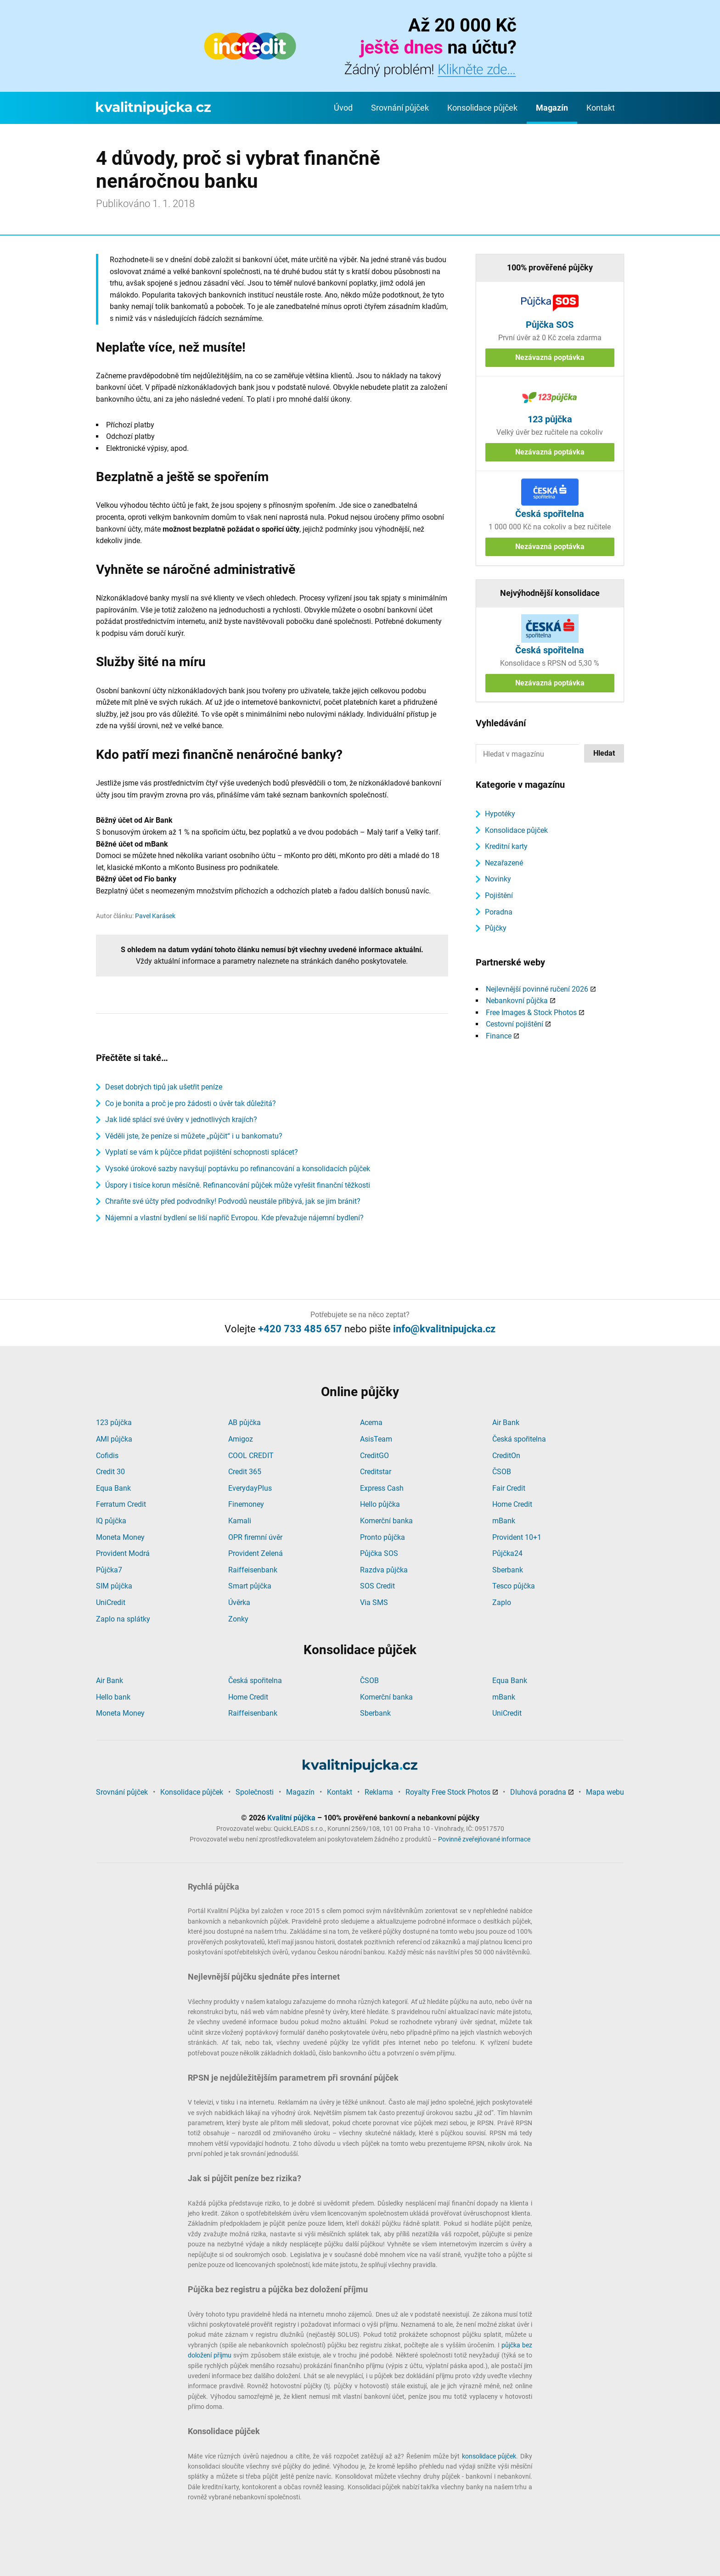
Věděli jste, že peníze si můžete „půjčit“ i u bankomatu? (193, 1136)
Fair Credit (508, 1488)
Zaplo (501, 1602)
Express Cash (382, 1488)
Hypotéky (500, 813)
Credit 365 (244, 1471)
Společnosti (255, 1792)
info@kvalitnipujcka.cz (444, 1329)
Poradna (498, 912)
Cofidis (107, 1455)
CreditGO (374, 1455)
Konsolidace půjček (482, 107)
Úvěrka (239, 1602)
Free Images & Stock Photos (531, 1012)
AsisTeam (376, 1439)
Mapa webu (605, 1792)
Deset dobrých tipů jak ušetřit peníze (163, 1087)
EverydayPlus (250, 1488)
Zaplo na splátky (123, 1619)
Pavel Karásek (155, 916)
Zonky (238, 1619)
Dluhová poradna (538, 1792)
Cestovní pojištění (514, 1024)
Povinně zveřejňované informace (484, 1839)
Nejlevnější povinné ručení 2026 (537, 989)
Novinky (498, 879)
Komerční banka (386, 1520)
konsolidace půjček (489, 2456)
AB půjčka (244, 1422)
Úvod (343, 107)
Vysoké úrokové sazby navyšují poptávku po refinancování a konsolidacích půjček (237, 1168)
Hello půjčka (380, 1504)
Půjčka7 (109, 1570)
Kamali (239, 1520)
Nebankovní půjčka (517, 1000)
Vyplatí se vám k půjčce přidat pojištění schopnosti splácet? (201, 1152)
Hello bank (113, 1697)
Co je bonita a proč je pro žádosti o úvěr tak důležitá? (190, 1103)
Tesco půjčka (513, 1586)
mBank (503, 1520)
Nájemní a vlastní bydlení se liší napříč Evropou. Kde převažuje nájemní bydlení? (234, 1217)
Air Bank (505, 1422)
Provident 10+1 (516, 1537)
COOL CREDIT (251, 1455)
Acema (371, 1422)
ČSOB (501, 1471)
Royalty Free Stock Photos (447, 1792)
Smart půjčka (249, 1586)
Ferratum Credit (121, 1504)
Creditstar (375, 1471)
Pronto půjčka (382, 1537)
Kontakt (600, 107)
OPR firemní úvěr (255, 1537)
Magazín (552, 107)
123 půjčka (114, 1422)
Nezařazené (504, 863)
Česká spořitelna (519, 1439)
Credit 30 (110, 1471)
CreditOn (506, 1455)
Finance (499, 1036)
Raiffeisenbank (252, 1570)
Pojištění (499, 895)
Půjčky (495, 928)
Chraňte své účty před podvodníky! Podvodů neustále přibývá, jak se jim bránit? (232, 1201)
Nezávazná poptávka (550, 357)
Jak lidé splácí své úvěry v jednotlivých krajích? (181, 1119)
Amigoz (240, 1439)
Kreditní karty (506, 846)
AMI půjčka (114, 1439)
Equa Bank (113, 1488)
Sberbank (507, 1570)
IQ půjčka (111, 1520)
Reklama (379, 1792)
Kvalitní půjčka (291, 1817)
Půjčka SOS (379, 1553)
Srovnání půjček (400, 107)
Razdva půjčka (384, 1570)
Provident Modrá (123, 1553)
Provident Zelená (255, 1553)
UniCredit (110, 1602)
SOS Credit (377, 1586)
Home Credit (512, 1504)
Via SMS (374, 1602)
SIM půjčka (114, 1586)
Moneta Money (120, 1537)
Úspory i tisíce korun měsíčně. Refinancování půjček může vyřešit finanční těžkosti (237, 1185)
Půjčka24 (507, 1553)
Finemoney (246, 1504)
